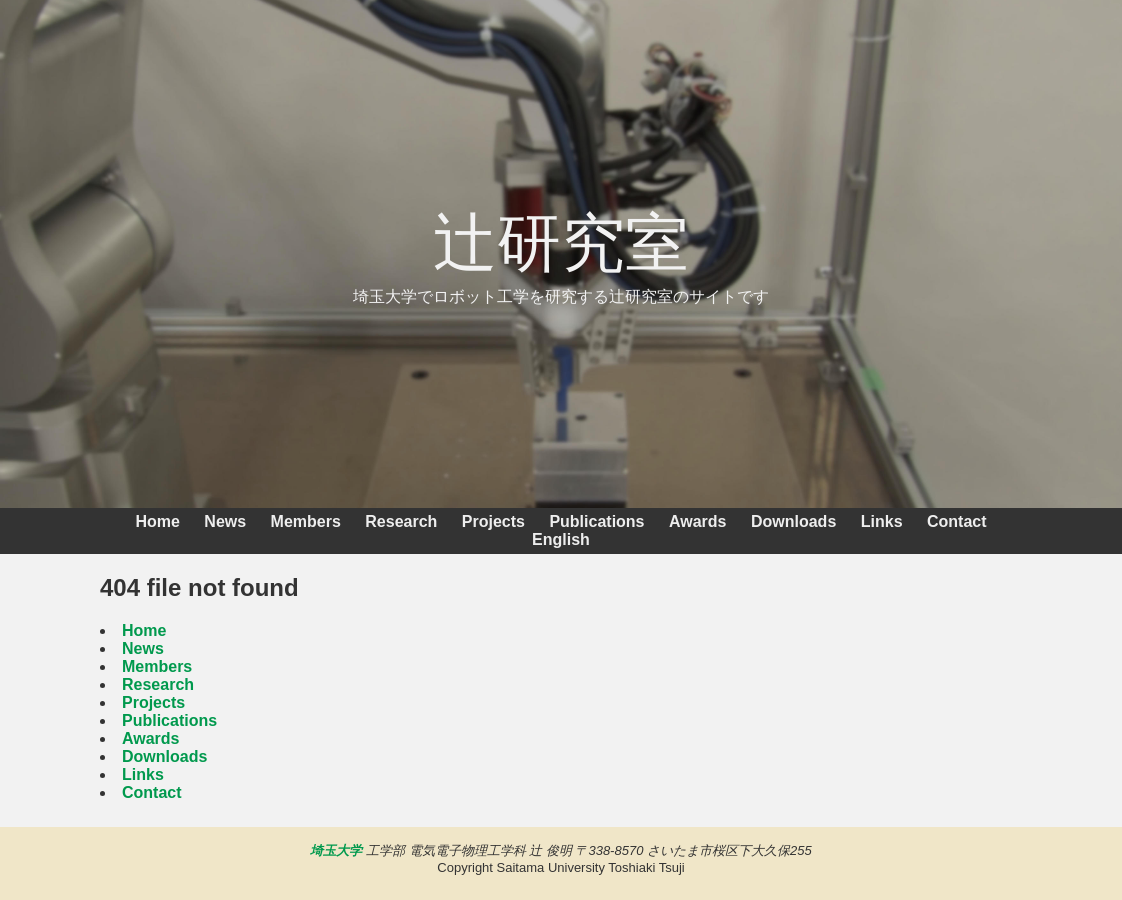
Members (306, 521)
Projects (493, 521)
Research (401, 521)
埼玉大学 (336, 850)
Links (882, 521)
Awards (698, 521)
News (225, 521)
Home (157, 521)
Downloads (793, 521)
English (561, 539)
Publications (596, 521)
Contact (957, 521)
